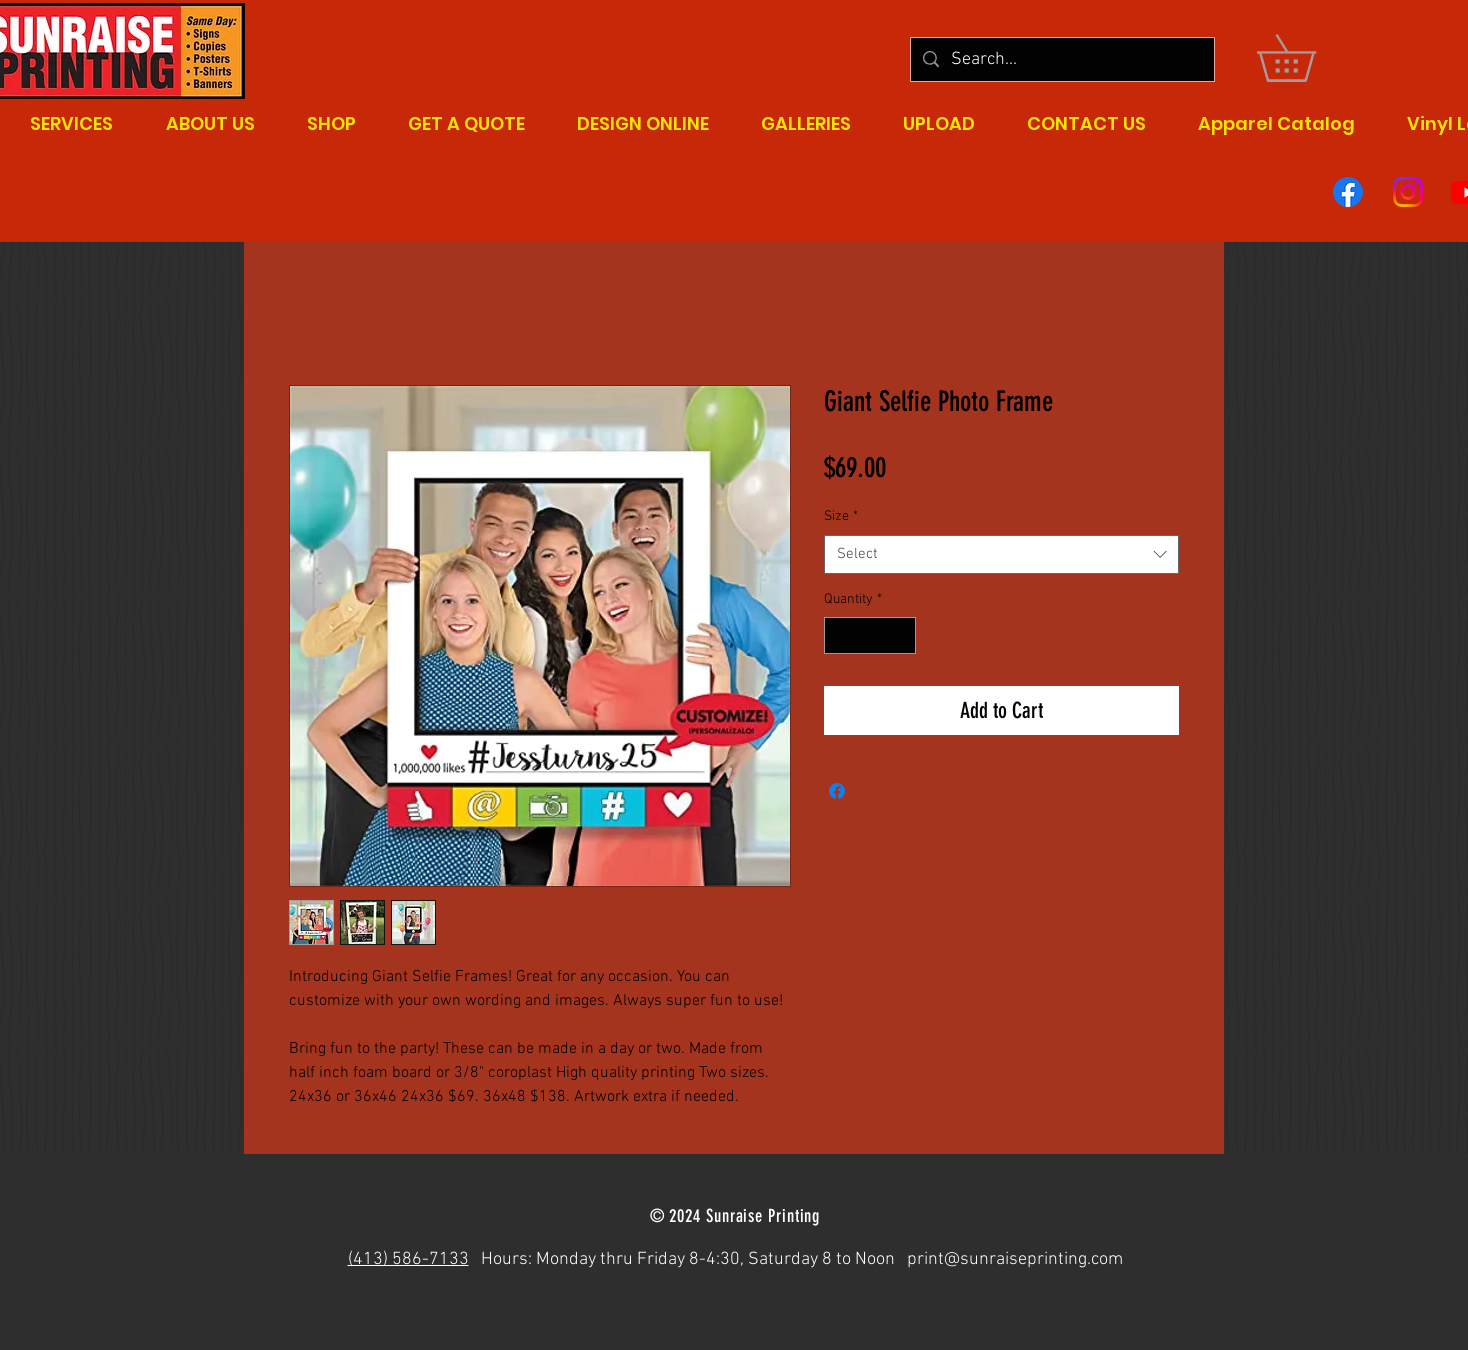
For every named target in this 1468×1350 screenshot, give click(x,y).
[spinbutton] (870, 635)
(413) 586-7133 (408, 1259)
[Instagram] (1408, 192)
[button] (1309, 58)
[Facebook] (1348, 192)
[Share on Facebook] (837, 791)
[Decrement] (839, 635)
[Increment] (900, 635)
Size (841, 516)
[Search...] (1061, 59)
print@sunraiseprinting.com (1015, 1259)
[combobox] (1001, 554)
